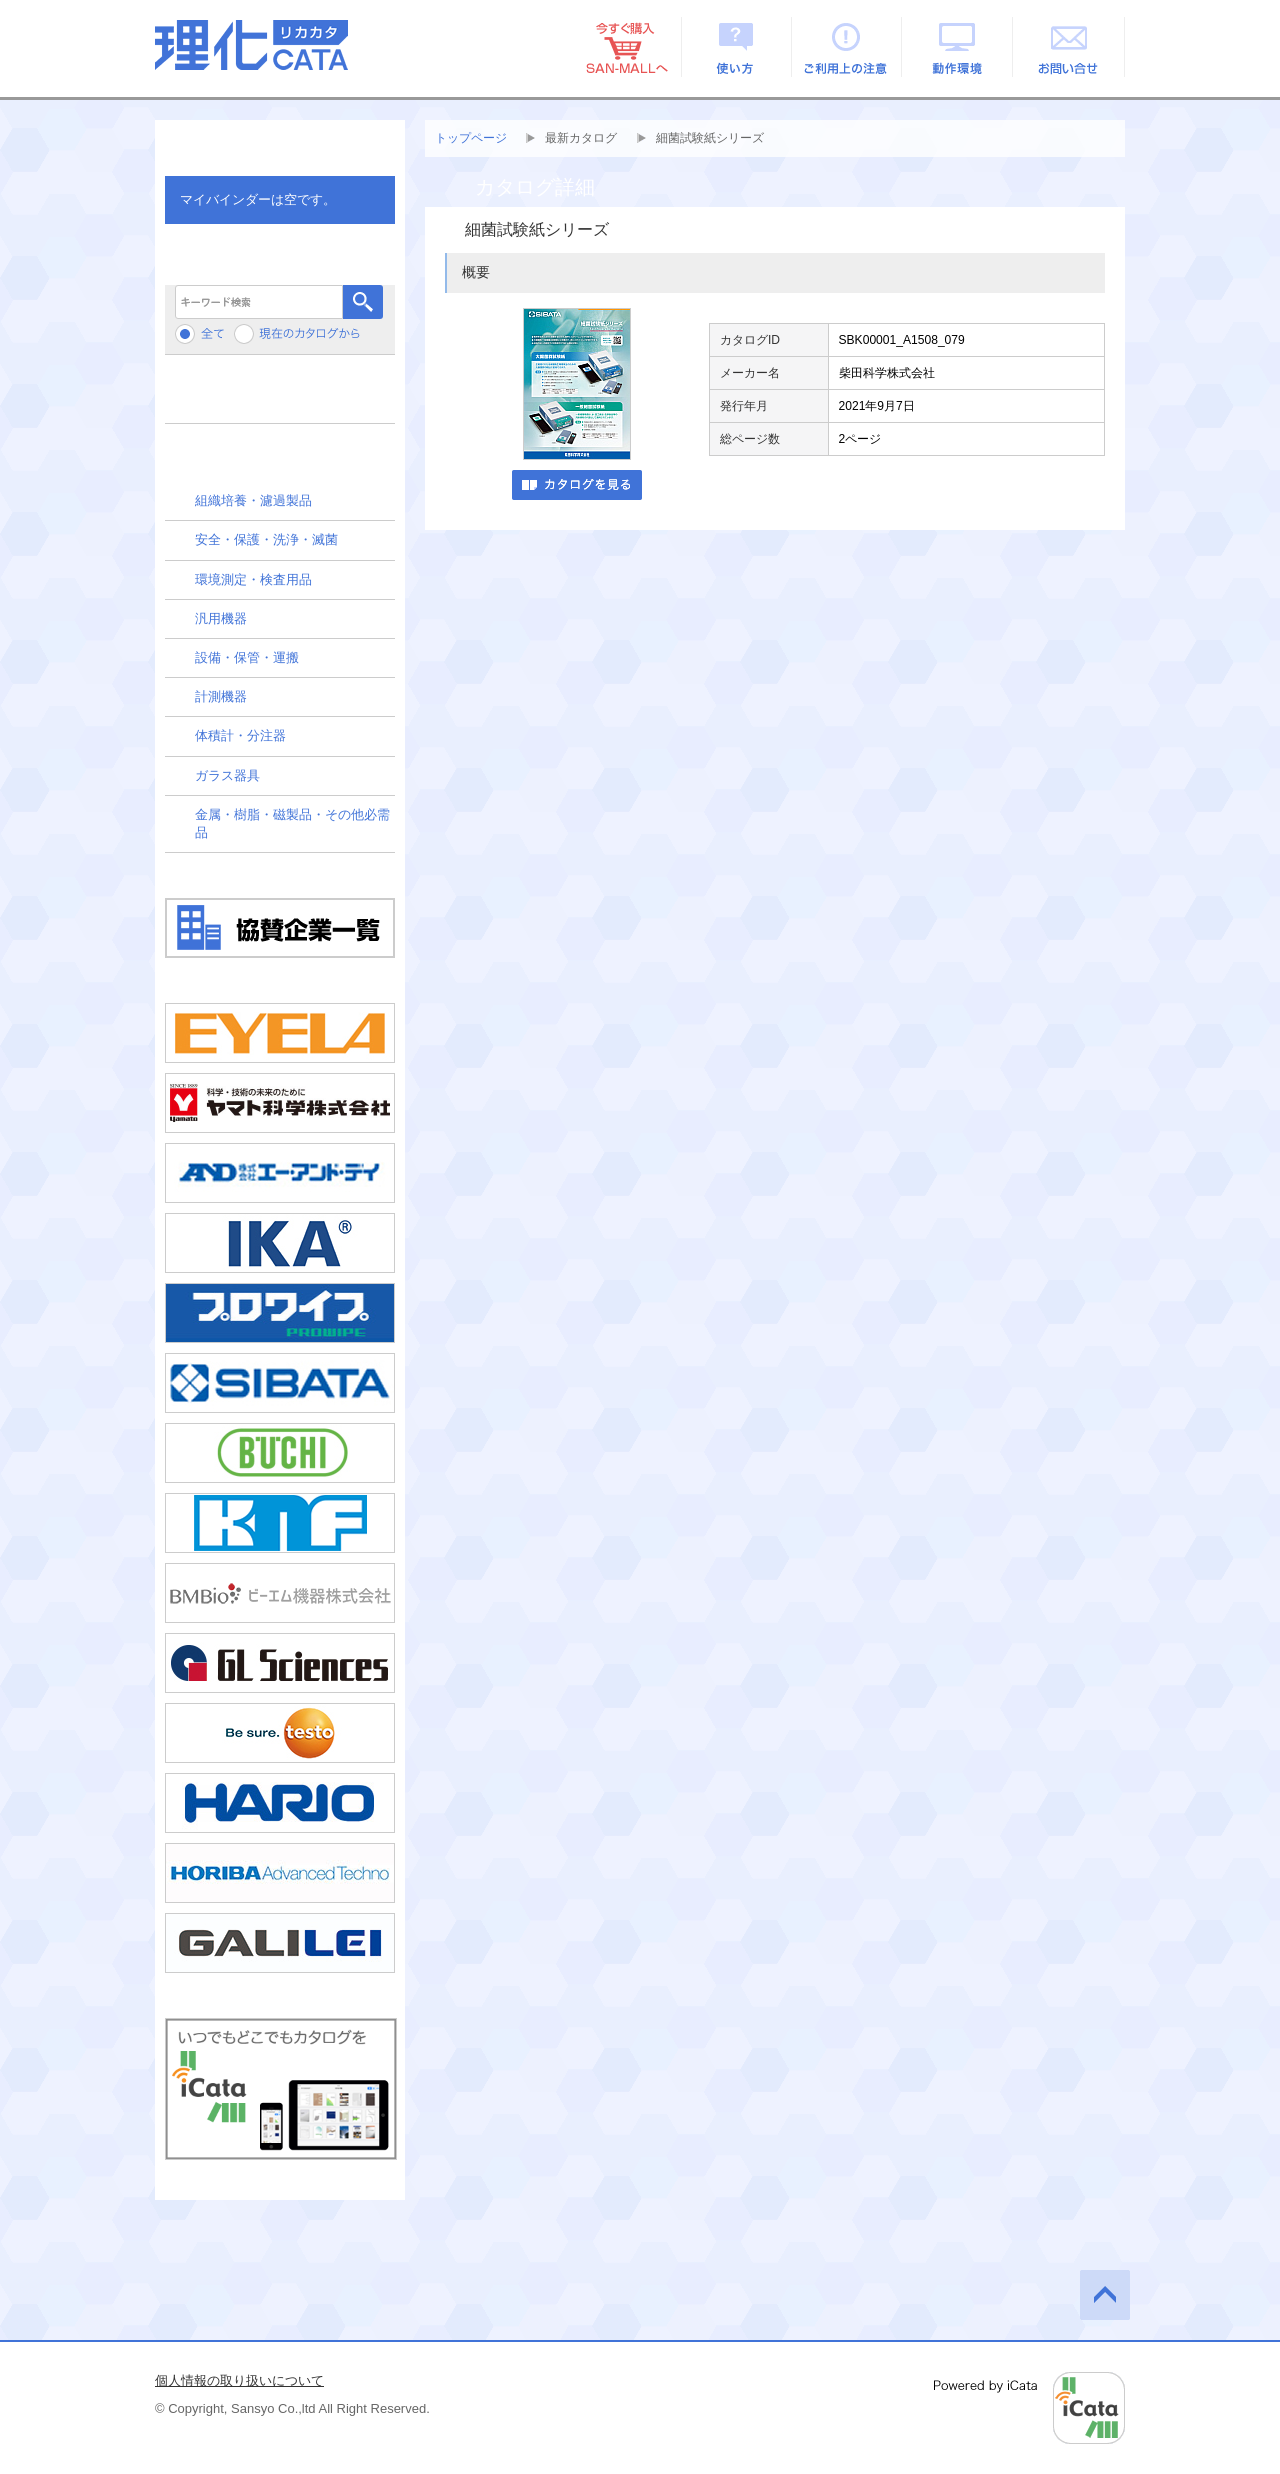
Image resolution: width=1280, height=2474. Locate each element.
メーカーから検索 (280, 396)
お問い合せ (1069, 47)
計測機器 (221, 696)
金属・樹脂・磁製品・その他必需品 (292, 823)
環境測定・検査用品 (253, 579)
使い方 (736, 47)
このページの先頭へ (1105, 2295)
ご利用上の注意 (847, 47)
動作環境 (958, 47)
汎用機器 (221, 618)
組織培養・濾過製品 (253, 500)
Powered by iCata (1029, 2408)
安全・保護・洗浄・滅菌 (266, 539)
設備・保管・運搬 (247, 657)
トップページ (471, 138)
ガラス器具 (227, 775)
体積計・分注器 (240, 735)
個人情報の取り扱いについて (239, 2380)
